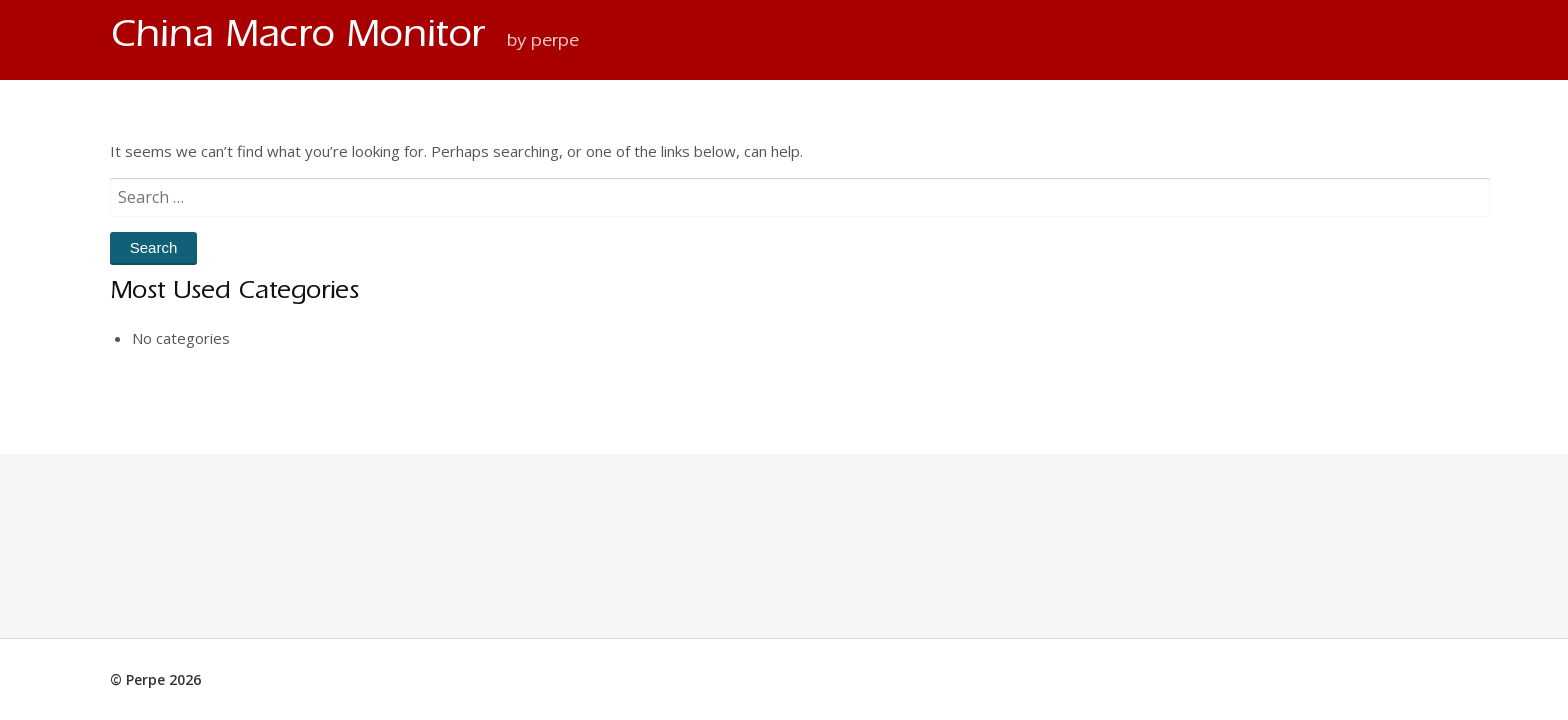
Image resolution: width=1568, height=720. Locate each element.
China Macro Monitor (303, 39)
